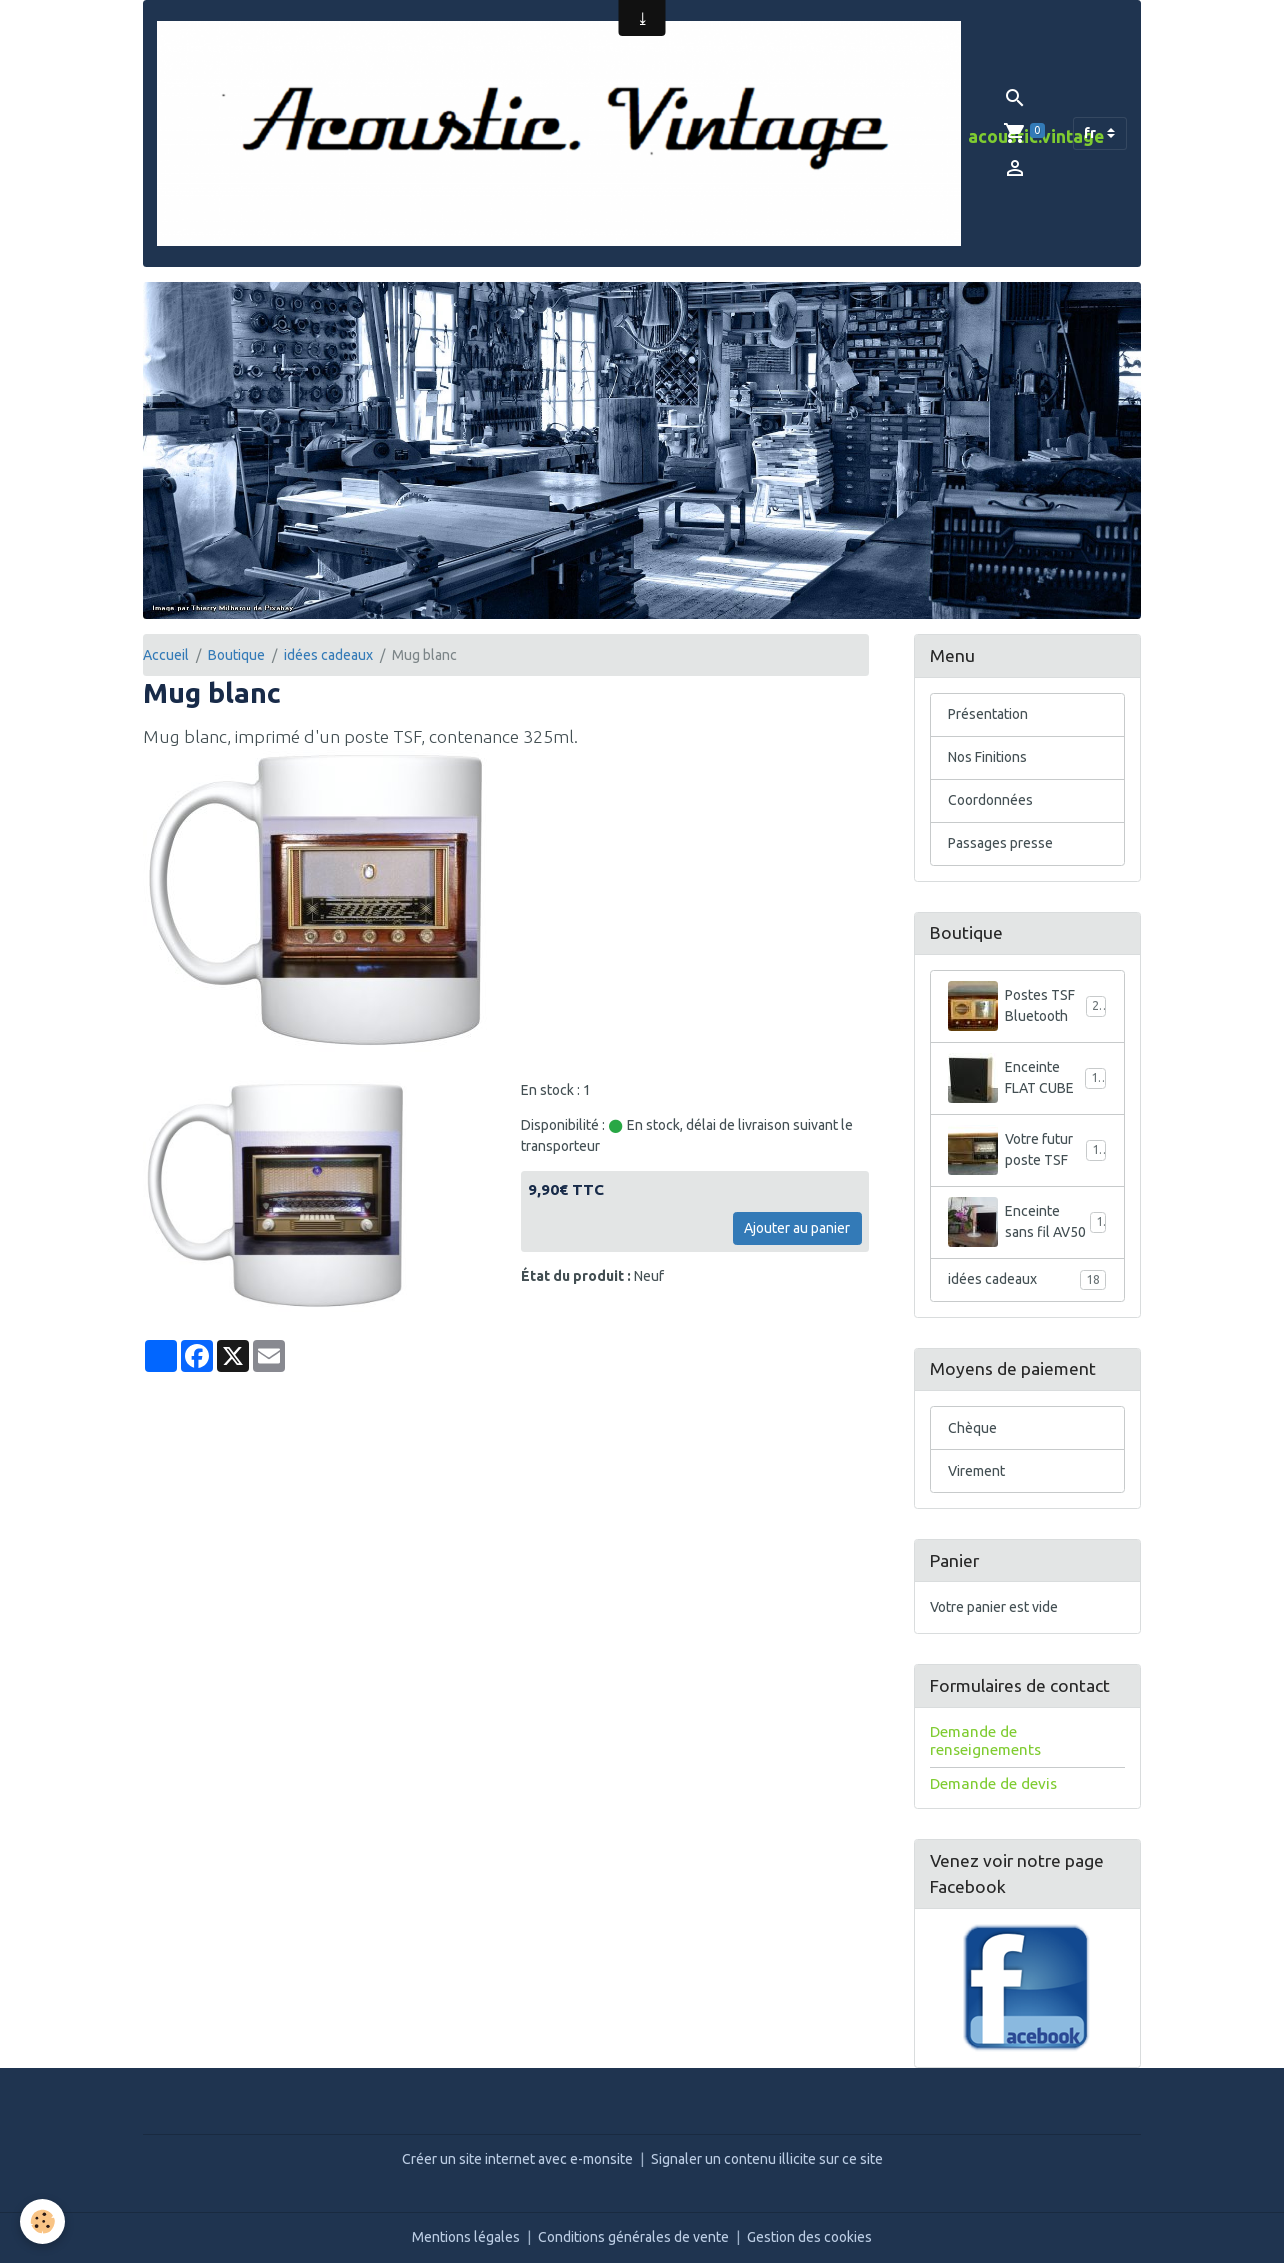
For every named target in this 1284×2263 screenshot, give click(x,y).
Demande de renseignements (985, 1740)
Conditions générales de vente (633, 2237)
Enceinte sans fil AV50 (1027, 1222)
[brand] (559, 133)
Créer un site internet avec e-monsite (517, 2159)
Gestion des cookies (809, 2237)
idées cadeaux (328, 655)
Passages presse (1000, 843)
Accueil (166, 655)
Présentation (988, 714)
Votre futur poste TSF (1027, 1150)
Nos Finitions (987, 757)
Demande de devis (993, 1783)
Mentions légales (466, 2237)
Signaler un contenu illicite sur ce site (767, 2159)
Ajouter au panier (797, 1228)
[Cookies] (42, 2221)
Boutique (236, 655)
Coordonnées (990, 800)
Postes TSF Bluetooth (1027, 1006)
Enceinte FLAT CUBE (1027, 1078)
